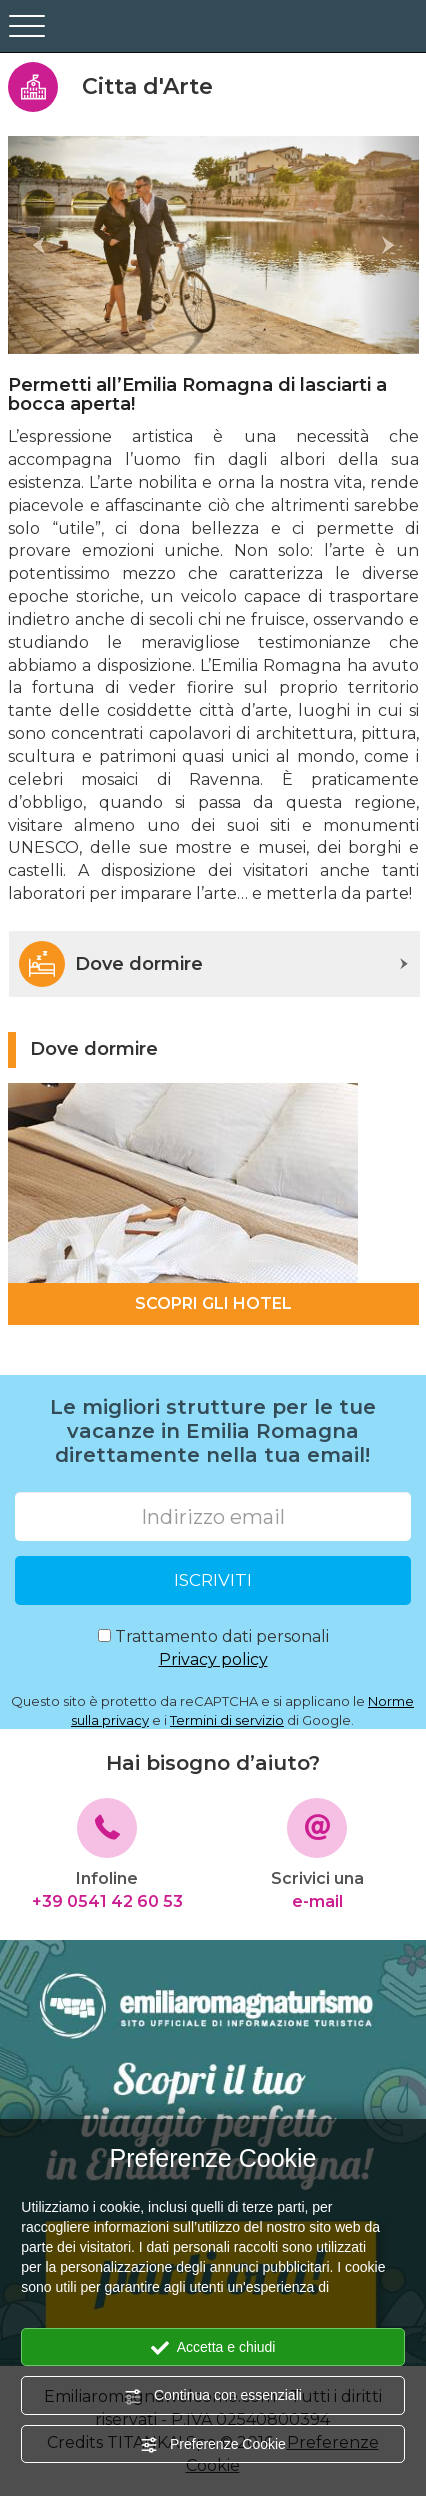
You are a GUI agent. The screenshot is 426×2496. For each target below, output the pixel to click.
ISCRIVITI (213, 1580)
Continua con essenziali (213, 2396)
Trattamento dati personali (213, 1649)
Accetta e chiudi (213, 2348)
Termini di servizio (227, 1720)
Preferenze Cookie (213, 2445)
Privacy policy (213, 1659)
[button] (39, 245)
